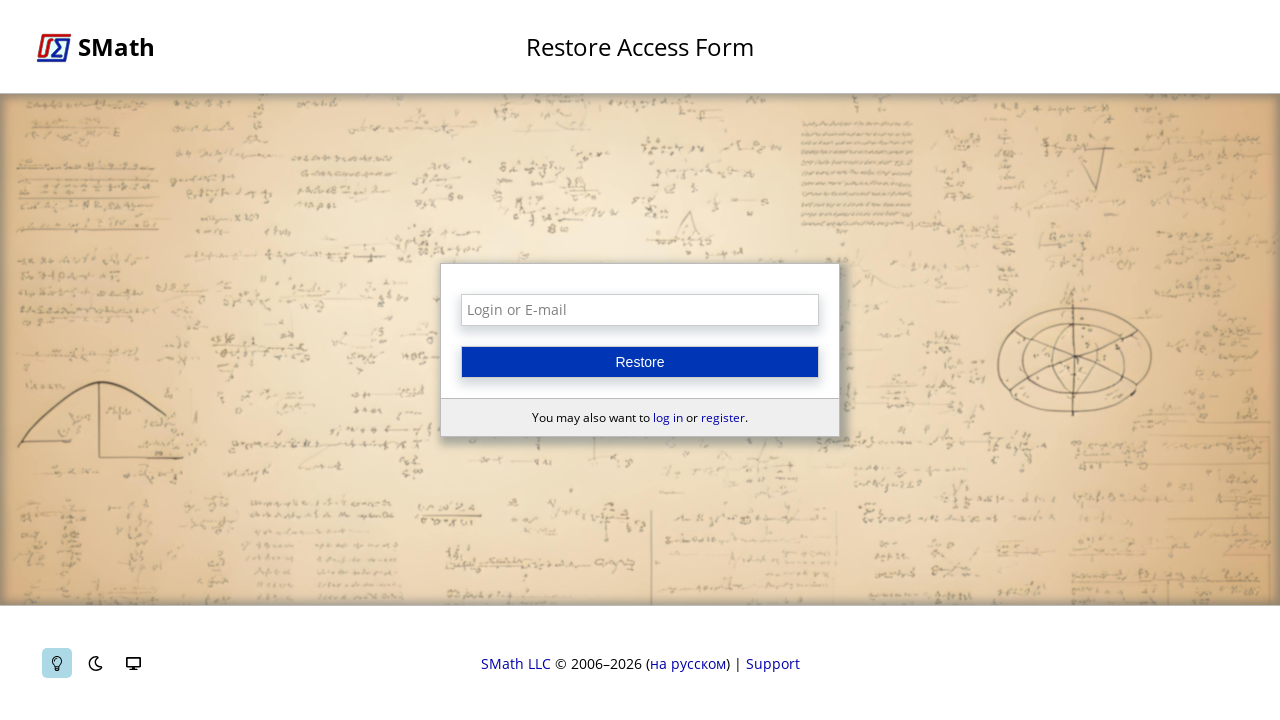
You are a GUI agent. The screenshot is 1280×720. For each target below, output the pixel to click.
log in (668, 417)
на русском (688, 663)
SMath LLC (516, 663)
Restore (639, 362)
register (723, 417)
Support (773, 663)
